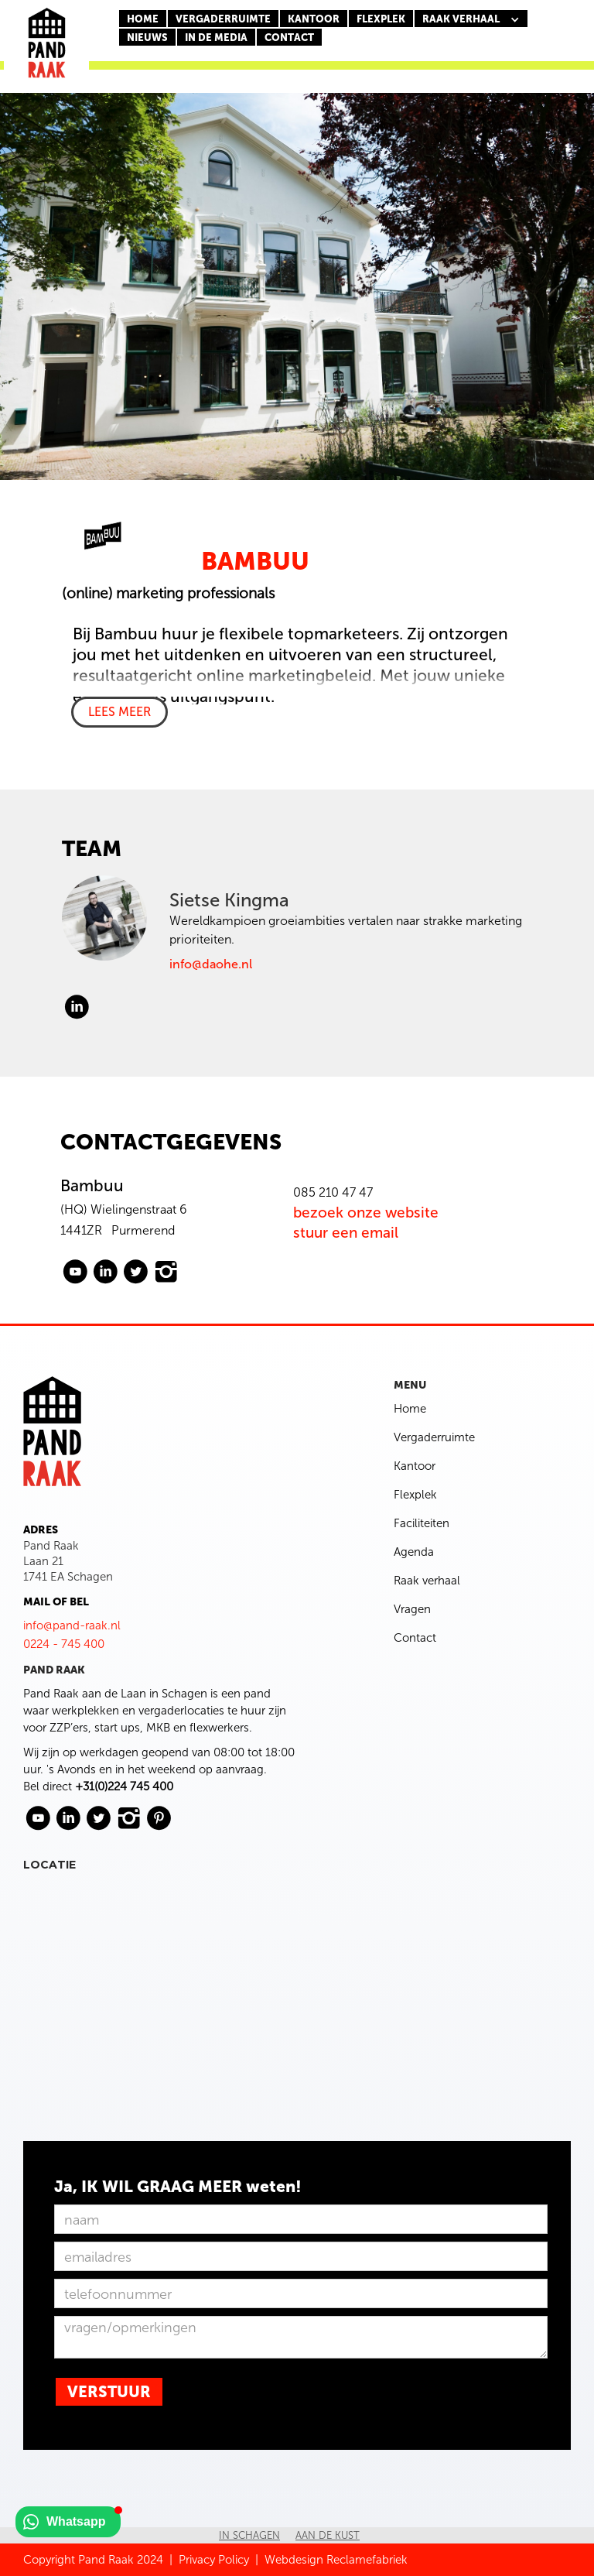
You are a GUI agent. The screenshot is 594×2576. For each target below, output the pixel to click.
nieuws (147, 37)
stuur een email (345, 1233)
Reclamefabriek (367, 2560)
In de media (216, 37)
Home (143, 19)
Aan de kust (327, 2535)
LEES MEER (119, 711)
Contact (415, 1638)
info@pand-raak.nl (72, 1625)
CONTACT (289, 37)
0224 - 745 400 (63, 1644)
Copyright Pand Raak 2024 (93, 2560)
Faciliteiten (421, 1523)
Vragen (412, 1609)
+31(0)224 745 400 (124, 1786)
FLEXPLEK (381, 19)
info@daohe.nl (210, 964)
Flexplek (415, 1495)
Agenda (414, 1552)
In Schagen (249, 2535)
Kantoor (414, 1466)
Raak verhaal (427, 1581)
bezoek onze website (366, 1212)
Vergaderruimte (223, 19)
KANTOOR (314, 19)
